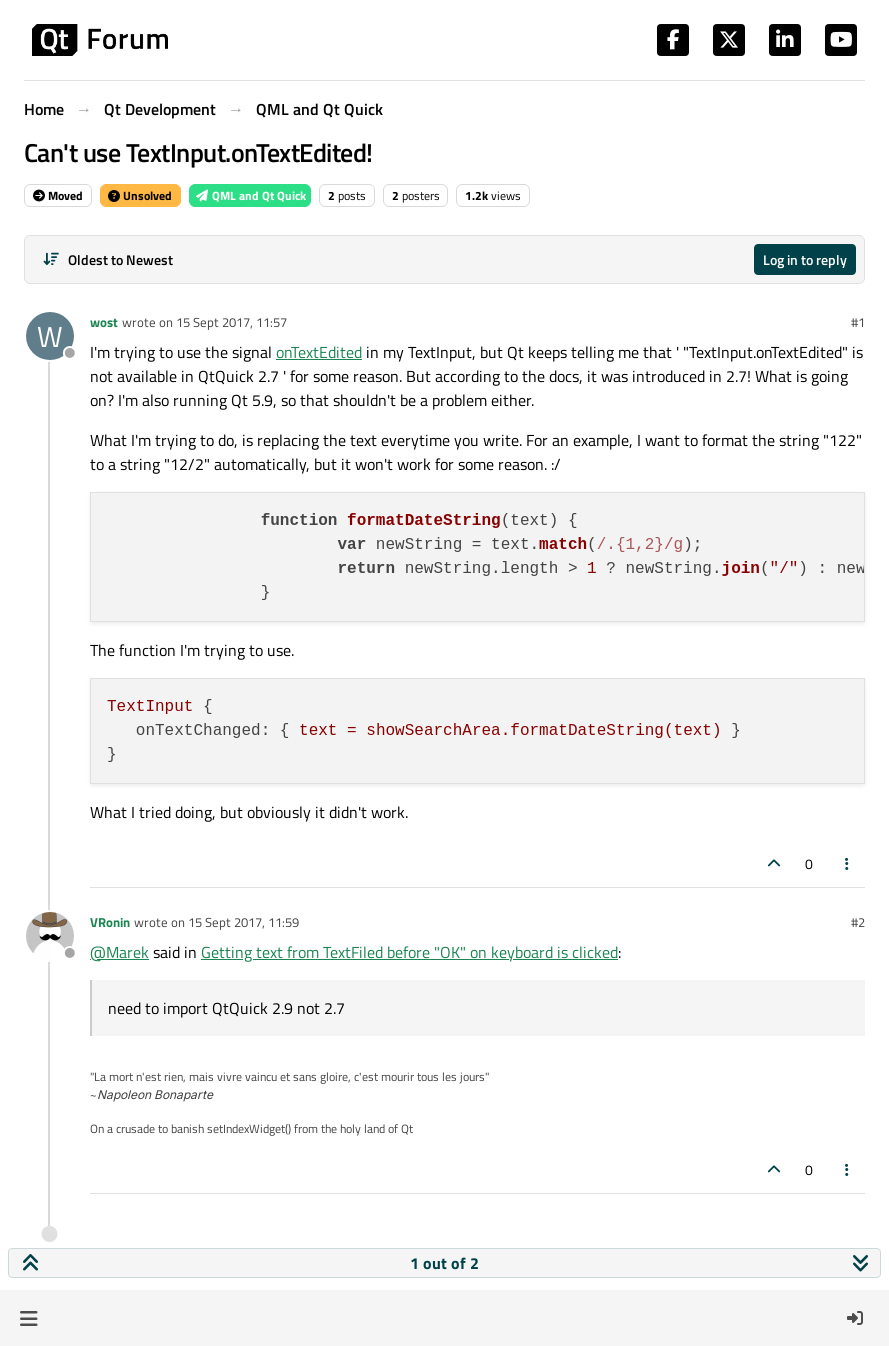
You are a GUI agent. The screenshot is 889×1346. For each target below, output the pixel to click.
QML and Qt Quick (250, 195)
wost (104, 322)
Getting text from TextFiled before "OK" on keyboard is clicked (409, 952)
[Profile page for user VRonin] (50, 936)
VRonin (110, 922)
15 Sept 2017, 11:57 (231, 322)
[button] (28, 1318)
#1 (858, 322)
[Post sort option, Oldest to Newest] (107, 259)
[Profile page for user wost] (50, 336)
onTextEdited (319, 352)
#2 (858, 922)
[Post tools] (848, 863)
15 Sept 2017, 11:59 (243, 922)
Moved (58, 195)
